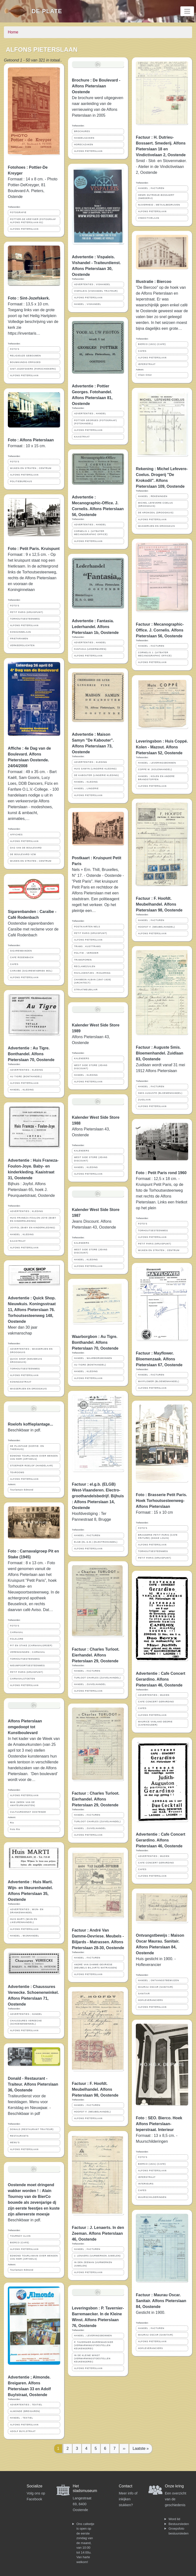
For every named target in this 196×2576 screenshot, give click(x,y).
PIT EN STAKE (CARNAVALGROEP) (31, 1645)
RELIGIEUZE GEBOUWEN (25, 355)
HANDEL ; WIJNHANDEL (24, 1936)
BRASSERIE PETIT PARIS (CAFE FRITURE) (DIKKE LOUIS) (158, 1536)
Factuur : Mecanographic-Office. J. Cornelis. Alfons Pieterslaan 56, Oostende (160, 630)
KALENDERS (81, 1058)
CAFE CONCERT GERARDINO (156, 1701)
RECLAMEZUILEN (84, 966)
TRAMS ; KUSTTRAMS (87, 946)
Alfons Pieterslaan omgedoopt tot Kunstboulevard (25, 1727)
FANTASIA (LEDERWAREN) (90, 649)
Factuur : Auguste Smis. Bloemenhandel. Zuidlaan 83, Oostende (159, 1053)
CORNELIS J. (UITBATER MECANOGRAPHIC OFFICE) (91, 533)
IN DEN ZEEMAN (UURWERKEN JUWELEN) (93, 2264)
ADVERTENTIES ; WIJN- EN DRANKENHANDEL (27, 1911)
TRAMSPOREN (83, 960)
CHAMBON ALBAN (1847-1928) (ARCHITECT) (92, 981)
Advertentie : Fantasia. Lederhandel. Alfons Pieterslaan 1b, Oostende (95, 627)
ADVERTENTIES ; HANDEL (26, 2014)
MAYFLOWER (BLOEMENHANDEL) (158, 1381)
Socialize (34, 2486)
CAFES (14, 964)
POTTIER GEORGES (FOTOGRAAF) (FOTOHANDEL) (95, 422)
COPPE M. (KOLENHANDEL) (155, 769)
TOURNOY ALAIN (20, 2236)
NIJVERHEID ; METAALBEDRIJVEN (159, 205)
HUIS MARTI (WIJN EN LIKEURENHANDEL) (23, 1921)
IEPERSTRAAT (146, 364)
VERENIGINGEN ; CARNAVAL (27, 1652)
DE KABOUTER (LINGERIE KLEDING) (96, 775)
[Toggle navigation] (187, 11)
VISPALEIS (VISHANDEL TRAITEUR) (96, 291)
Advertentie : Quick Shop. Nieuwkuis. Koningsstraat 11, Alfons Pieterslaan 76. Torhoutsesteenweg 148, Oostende (32, 1310)
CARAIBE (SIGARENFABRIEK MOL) (31, 971)
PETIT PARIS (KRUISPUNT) (26, 612)
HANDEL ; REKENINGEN (152, 496)
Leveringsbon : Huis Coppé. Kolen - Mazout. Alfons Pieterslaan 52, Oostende (162, 747)
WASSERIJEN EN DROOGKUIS (28, 1388)
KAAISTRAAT (18, 1241)
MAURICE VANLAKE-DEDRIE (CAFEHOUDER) (155, 1723)
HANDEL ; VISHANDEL (87, 304)
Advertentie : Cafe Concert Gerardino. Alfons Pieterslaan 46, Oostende (160, 1679)
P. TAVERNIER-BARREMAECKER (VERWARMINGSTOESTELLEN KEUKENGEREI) (93, 2345)
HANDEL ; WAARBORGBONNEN (93, 1358)
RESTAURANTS (19, 2136)
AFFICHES (16, 834)
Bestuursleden (179, 2524)
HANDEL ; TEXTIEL (21, 2418)
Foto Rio (15, 1829)
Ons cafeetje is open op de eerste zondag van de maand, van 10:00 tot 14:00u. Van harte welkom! (85, 2543)
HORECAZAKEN (83, 144)
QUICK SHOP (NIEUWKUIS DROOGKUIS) (26, 1360)
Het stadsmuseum (85, 2488)
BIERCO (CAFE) (19, 2242)
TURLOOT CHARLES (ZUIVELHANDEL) (97, 1677)
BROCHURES (82, 131)
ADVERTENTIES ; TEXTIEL (26, 2404)
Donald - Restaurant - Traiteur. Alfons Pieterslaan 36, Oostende (33, 2084)
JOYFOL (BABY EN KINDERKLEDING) (32, 1227)
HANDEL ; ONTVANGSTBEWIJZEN (158, 1980)
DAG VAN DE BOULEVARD (26, 848)
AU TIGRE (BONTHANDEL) (26, 1076)
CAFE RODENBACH (22, 957)
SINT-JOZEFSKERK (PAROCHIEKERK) (33, 369)
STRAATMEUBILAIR (86, 989)
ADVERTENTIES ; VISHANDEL (92, 284)
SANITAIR (144, 1993)
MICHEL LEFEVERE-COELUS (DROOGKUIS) (155, 504)
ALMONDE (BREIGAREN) (25, 2411)
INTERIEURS (145, 2184)
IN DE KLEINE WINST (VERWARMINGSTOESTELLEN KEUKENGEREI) (92, 2358)
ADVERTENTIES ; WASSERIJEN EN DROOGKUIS (31, 1350)
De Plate (47, 11)
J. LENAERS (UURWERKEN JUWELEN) (97, 2256)
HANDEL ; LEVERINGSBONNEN (93, 2335)
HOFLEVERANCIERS (150, 2000)
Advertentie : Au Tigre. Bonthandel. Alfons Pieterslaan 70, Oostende (31, 1054)
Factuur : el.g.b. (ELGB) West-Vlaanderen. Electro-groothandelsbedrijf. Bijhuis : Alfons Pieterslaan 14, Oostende (98, 1496)
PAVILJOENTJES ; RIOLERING (92, 973)
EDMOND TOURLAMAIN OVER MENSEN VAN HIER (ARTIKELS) (34, 1457)
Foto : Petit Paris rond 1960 (161, 1173)
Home (13, 32)
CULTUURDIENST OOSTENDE (28, 1812)
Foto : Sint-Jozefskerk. (29, 298)
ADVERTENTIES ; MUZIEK (154, 1695)
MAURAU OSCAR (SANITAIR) (155, 1987)
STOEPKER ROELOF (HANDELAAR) (31, 1465)
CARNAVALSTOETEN (22, 1678)
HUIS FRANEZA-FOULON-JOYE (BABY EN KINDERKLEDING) (33, 1219)
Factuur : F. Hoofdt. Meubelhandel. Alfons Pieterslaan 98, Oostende (95, 2089)
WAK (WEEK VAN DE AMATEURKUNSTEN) (22, 1804)
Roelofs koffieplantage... (30, 1424)
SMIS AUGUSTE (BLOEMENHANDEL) (160, 1093)
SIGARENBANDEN (21, 951)
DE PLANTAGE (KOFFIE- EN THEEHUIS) (27, 1447)
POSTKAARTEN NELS (87, 926)
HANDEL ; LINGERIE (86, 788)
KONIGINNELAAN (20, 632)
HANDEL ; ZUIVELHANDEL (90, 1684)
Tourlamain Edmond (21, 1490)
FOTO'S (14, 349)
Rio (12, 1822)
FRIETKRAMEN (19, 638)
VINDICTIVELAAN (148, 218)
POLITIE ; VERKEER (86, 953)
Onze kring (174, 2486)
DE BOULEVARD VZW (23, 854)
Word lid (174, 2519)
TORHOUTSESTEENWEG (25, 619)
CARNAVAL (16, 1632)
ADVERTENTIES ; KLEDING (26, 1070)
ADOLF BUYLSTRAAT (23, 2431)
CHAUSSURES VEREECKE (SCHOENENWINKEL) (26, 2022)
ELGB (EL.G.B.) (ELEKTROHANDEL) (96, 1542)
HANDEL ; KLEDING (22, 1089)
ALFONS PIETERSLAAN (24, 229)
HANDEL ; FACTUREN (87, 1535)
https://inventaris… (24, 333)
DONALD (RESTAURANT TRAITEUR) (32, 2129)
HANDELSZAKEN (84, 138)
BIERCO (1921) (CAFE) (152, 344)
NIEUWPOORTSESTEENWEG (27, 1665)
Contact (125, 2486)
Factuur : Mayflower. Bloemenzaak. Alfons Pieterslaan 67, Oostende (159, 1359)
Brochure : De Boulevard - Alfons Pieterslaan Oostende (96, 86)
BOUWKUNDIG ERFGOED (25, 362)
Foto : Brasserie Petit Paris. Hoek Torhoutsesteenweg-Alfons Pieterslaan (161, 1501)
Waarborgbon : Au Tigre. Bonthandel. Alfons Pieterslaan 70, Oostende (95, 1342)
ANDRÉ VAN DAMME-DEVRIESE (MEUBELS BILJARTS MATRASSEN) (95, 1966)
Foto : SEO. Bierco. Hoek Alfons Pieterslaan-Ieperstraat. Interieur (159, 2124)
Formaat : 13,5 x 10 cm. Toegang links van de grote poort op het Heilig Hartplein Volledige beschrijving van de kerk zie (33, 316)
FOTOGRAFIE (18, 212)
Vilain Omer (145, 375)
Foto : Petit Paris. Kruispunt (34, 549)
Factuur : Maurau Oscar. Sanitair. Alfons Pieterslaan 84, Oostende (161, 2301)
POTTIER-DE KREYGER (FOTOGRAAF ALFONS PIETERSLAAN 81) (33, 221)
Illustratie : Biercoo (153, 281)
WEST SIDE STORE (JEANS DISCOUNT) (91, 1067)
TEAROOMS (17, 1472)
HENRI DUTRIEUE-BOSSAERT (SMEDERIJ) (156, 196)
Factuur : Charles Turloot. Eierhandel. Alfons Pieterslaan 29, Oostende (95, 1655)
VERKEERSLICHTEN (22, 645)
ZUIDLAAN (144, 1099)
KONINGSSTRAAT (21, 1382)
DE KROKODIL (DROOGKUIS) (155, 512)
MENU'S (15, 2142)
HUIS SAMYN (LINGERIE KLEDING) (95, 768)
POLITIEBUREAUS (21, 481)
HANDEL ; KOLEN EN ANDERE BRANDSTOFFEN (156, 778)
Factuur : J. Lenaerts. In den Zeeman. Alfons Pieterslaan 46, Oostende (98, 2233)
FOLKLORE (16, 1639)
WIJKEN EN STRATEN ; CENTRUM (30, 468)
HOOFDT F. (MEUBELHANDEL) (92, 2111)
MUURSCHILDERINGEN (152, 2197)
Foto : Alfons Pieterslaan (31, 440)
